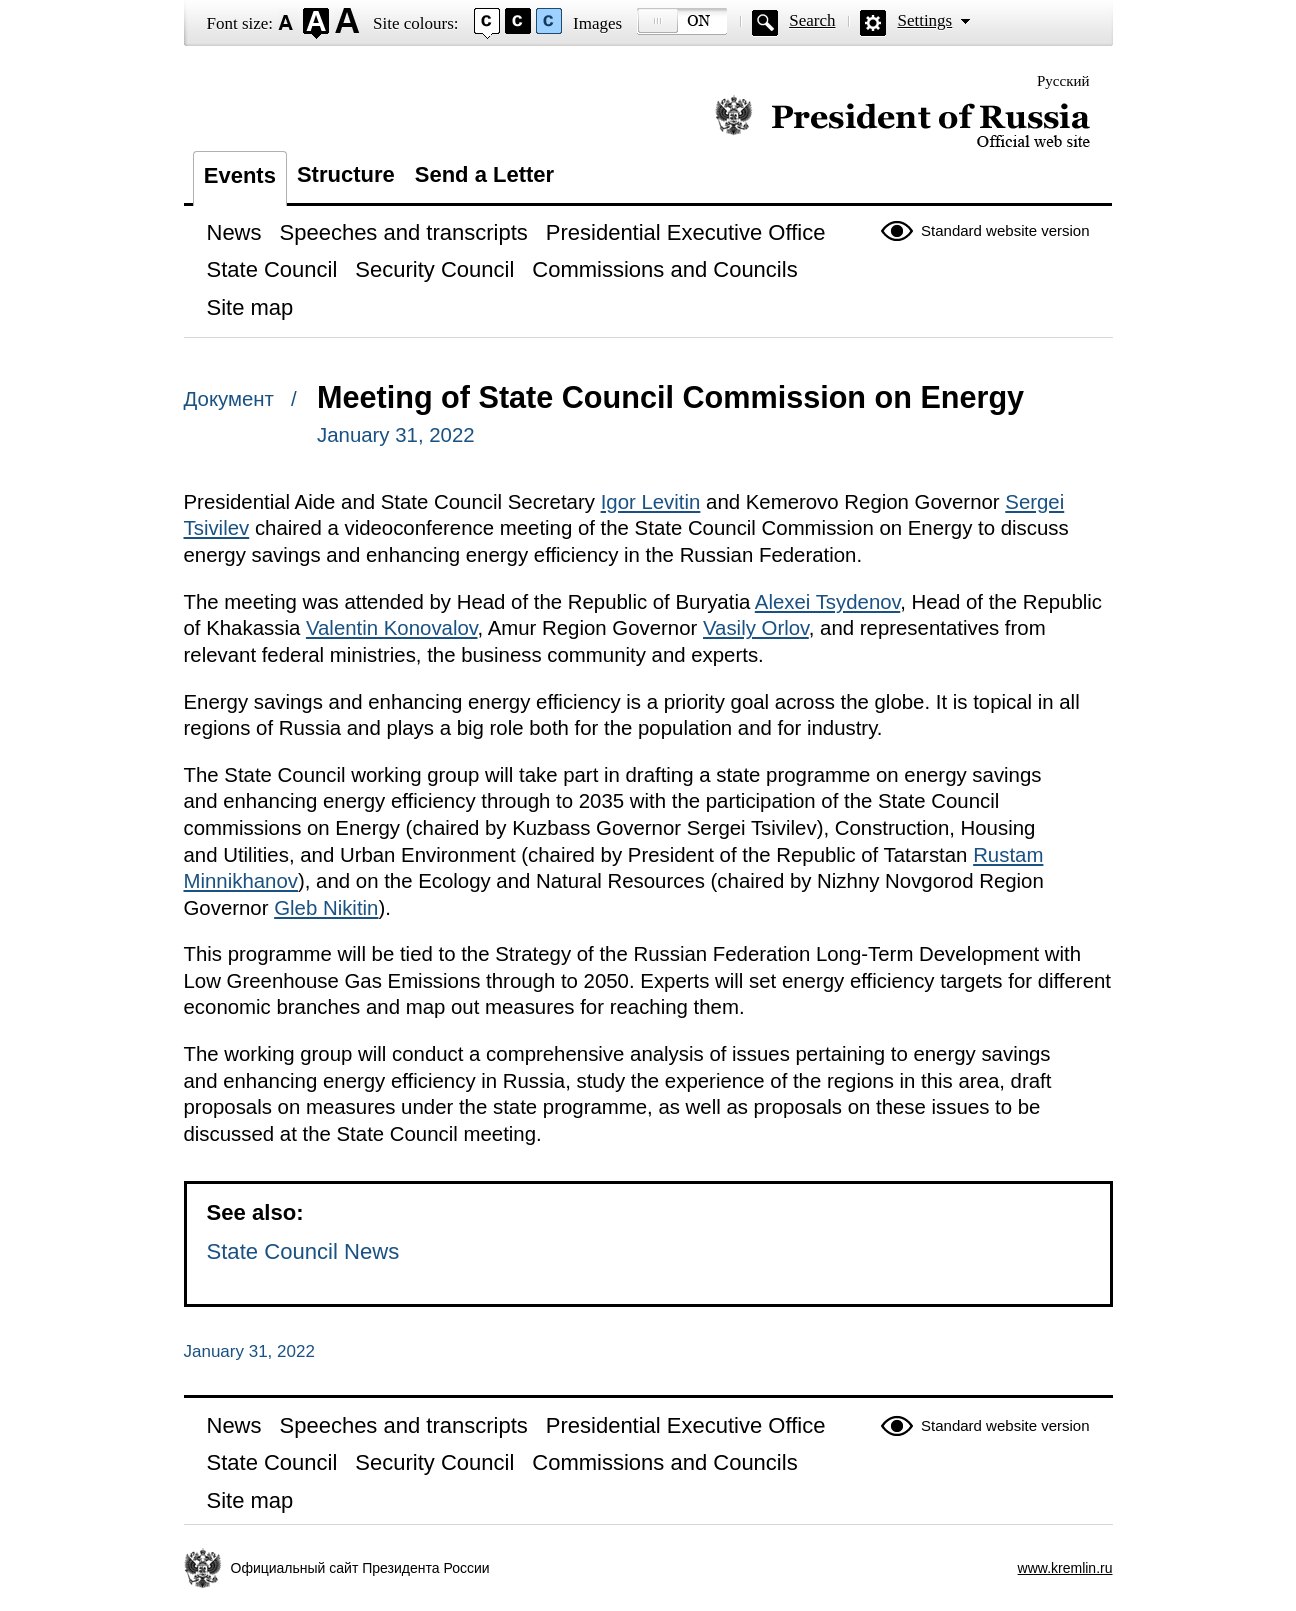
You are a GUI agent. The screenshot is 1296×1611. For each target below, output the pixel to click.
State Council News (303, 1251)
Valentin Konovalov (392, 628)
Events (240, 175)
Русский (1063, 81)
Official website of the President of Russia (902, 122)
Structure (346, 174)
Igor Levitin (651, 502)
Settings (924, 20)
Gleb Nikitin (326, 908)
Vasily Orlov (756, 628)
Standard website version (1005, 230)
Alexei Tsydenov (827, 602)
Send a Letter (484, 174)
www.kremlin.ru (1065, 1568)
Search (812, 20)
